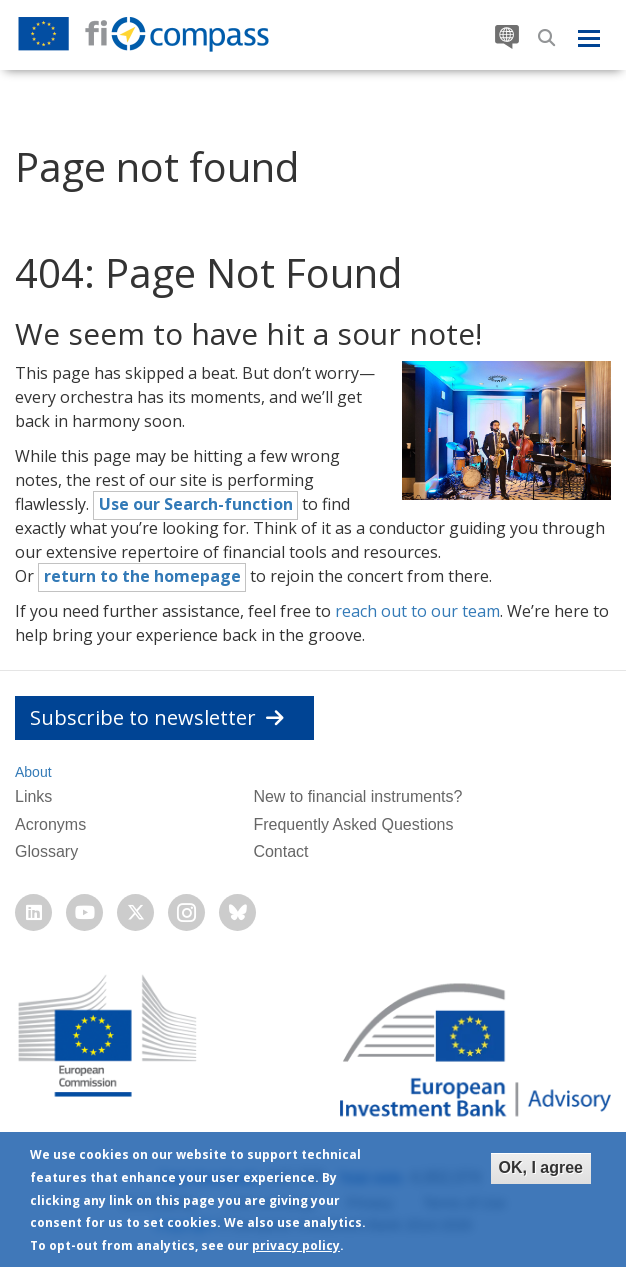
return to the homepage (142, 576)
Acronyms (50, 824)
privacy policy (296, 1245)
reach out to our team (417, 611)
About (33, 772)
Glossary (46, 851)
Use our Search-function (196, 504)
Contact (280, 851)
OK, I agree (541, 1167)
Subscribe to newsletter (157, 717)
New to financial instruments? (357, 796)
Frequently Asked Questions (353, 824)
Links (33, 796)
